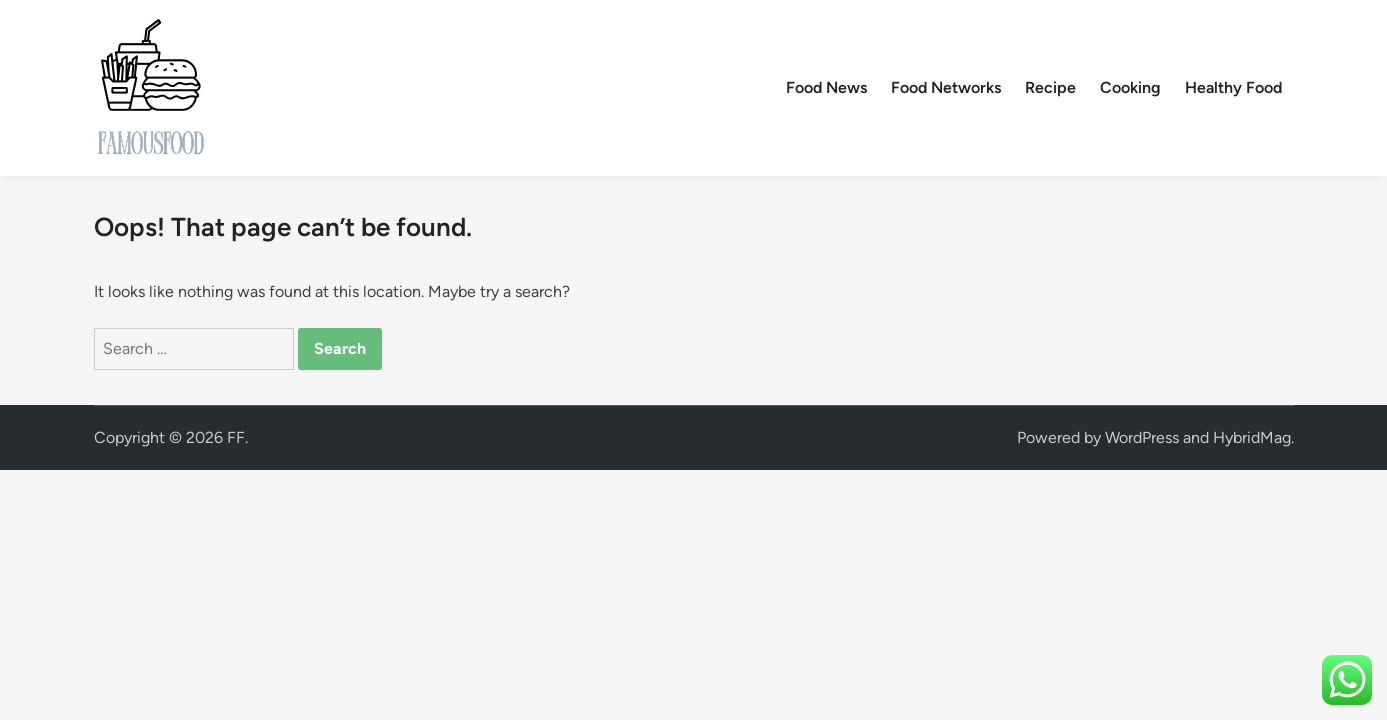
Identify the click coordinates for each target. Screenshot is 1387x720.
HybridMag (1252, 437)
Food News (826, 87)
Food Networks (946, 87)
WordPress (1142, 437)
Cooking (1130, 87)
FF (236, 437)
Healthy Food (1233, 87)
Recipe (1050, 87)
